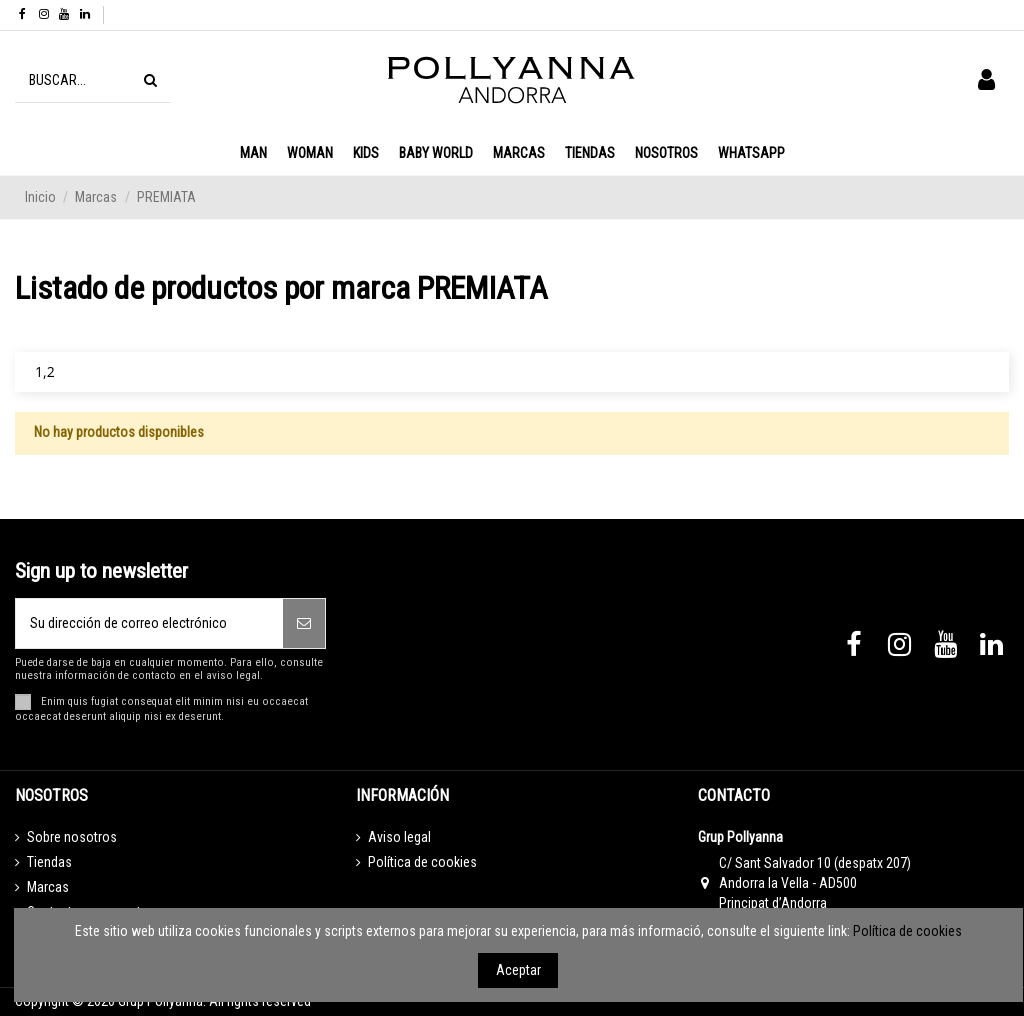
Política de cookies (422, 862)
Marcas (48, 887)
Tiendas (49, 862)
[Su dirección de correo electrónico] (149, 623)
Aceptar (518, 970)
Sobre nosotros (72, 837)
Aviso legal (399, 837)
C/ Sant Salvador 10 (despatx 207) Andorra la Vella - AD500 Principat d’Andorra (815, 882)
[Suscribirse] (304, 623)
